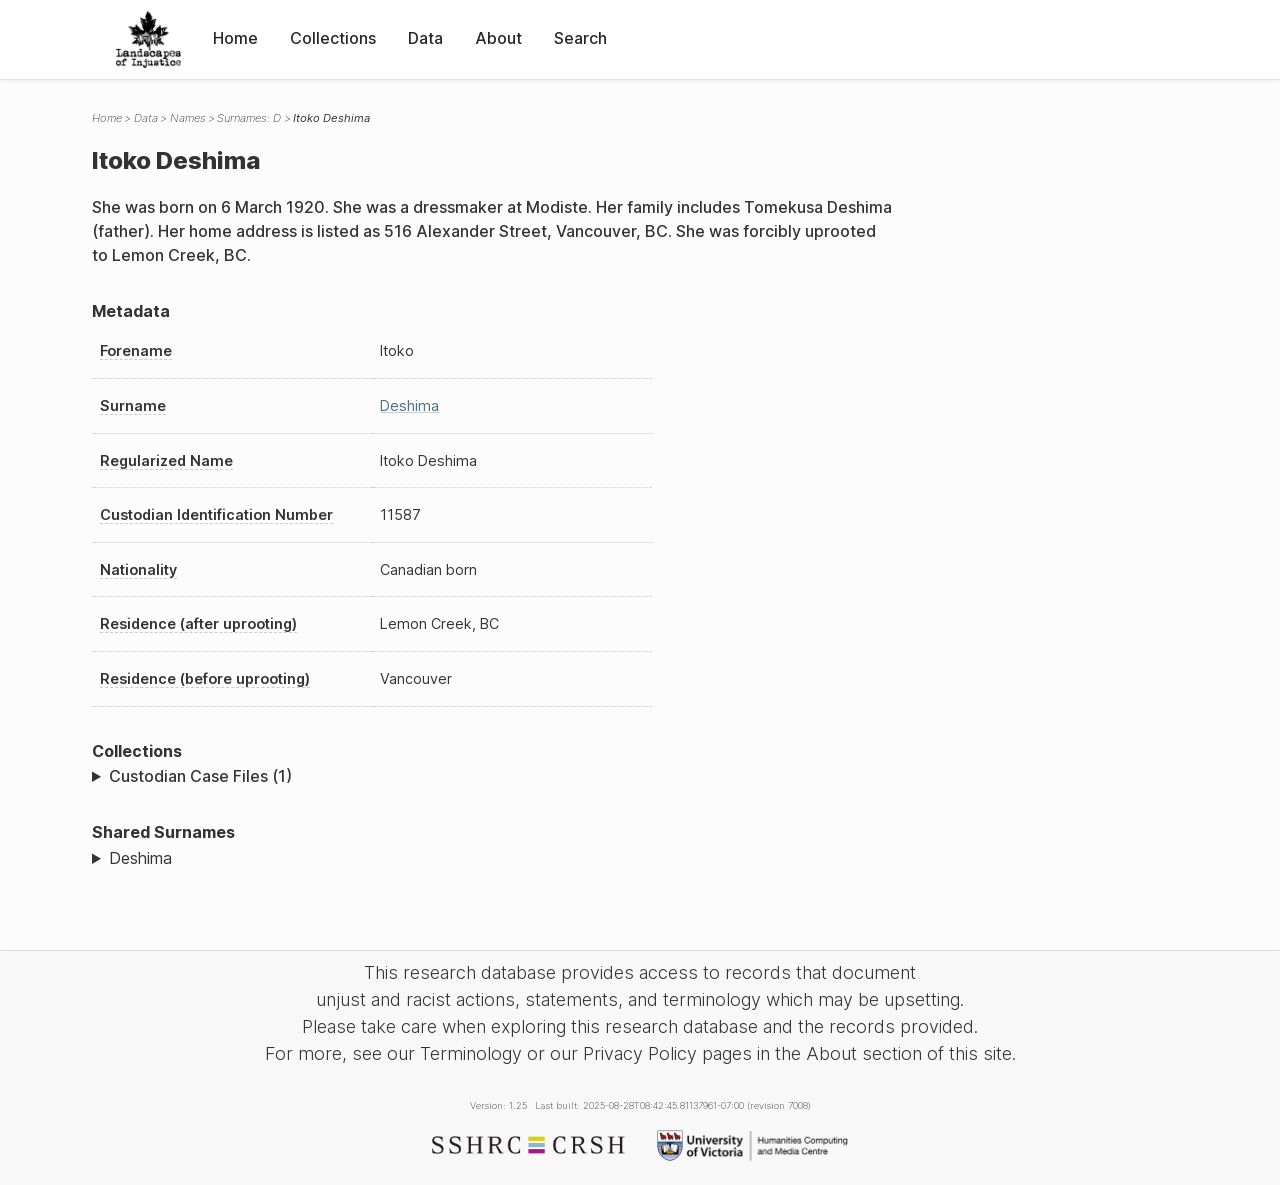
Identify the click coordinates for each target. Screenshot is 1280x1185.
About (498, 38)
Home (235, 38)
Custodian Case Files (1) (200, 776)
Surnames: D (249, 118)
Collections (333, 38)
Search (580, 38)
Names (188, 118)
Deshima (409, 405)
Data (425, 38)
